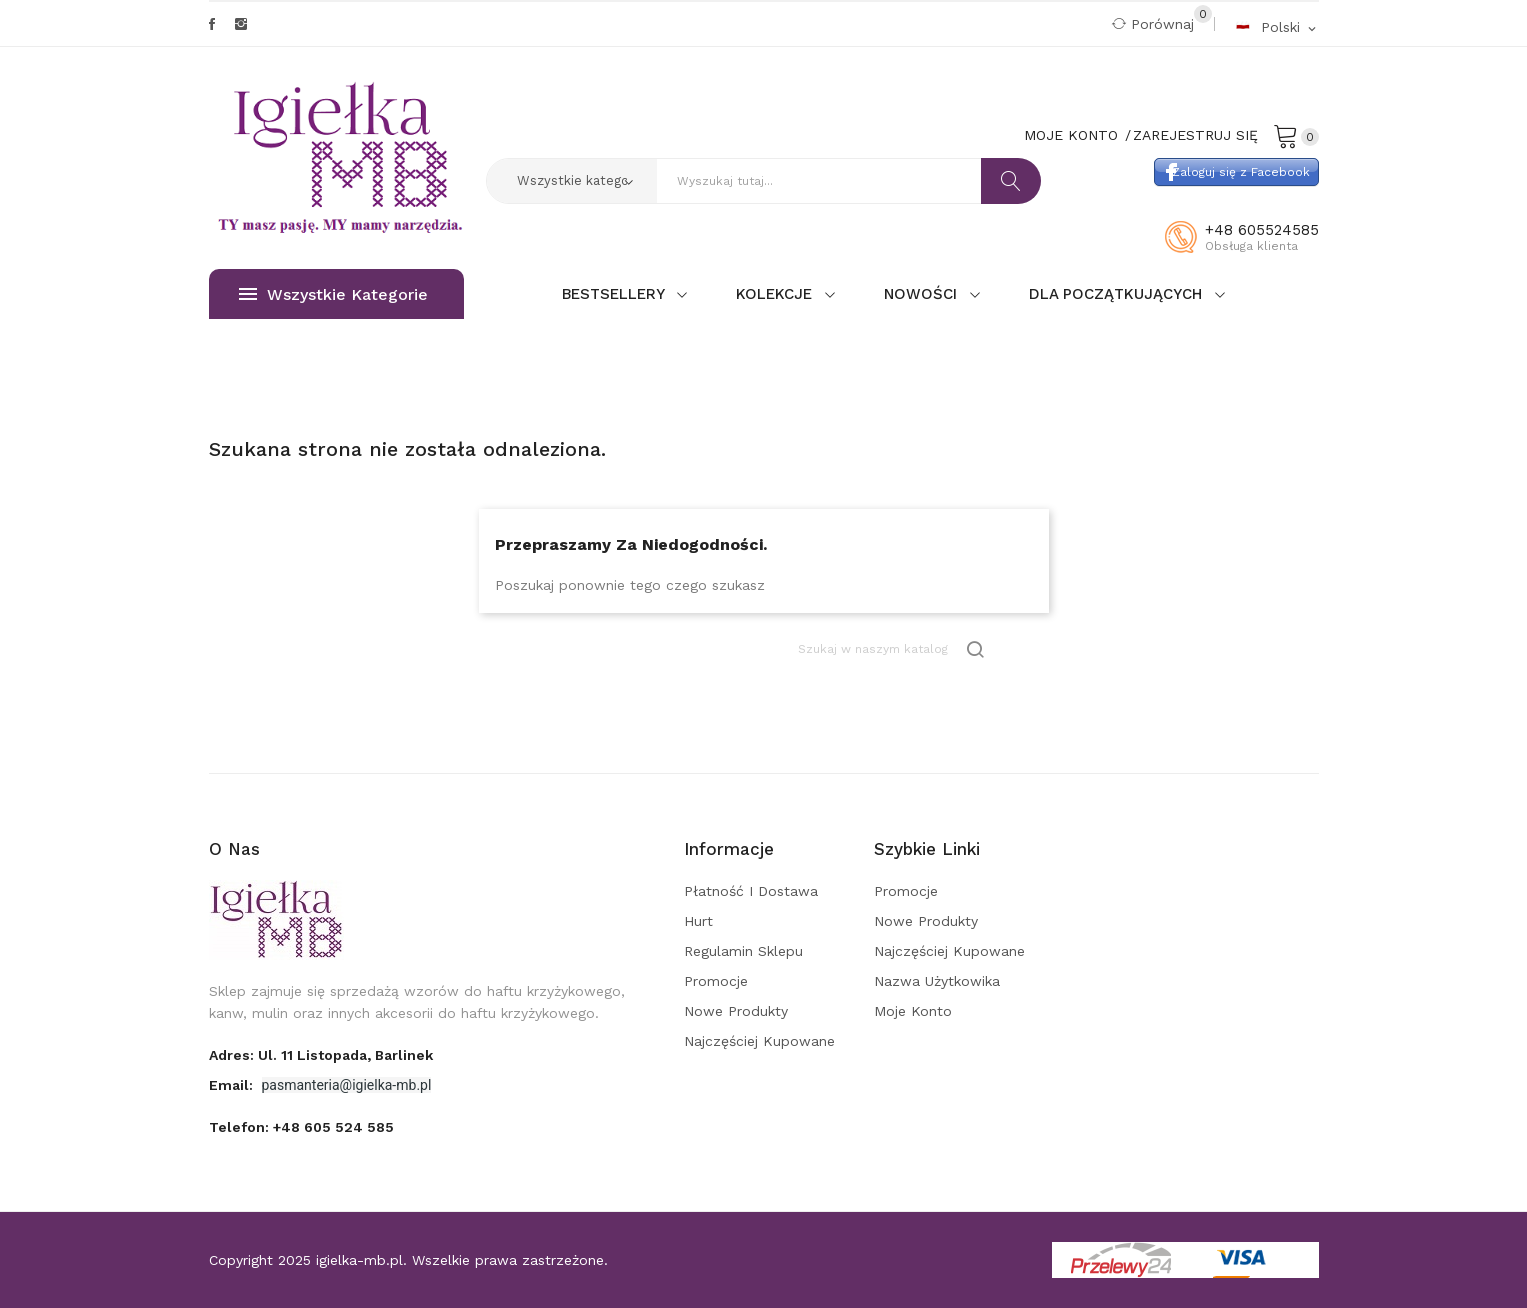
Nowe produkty (736, 1011)
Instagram (241, 24)
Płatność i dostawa (751, 891)
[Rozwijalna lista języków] (1277, 26)
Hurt (698, 921)
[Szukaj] (893, 649)
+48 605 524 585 (333, 1127)
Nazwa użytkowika (937, 981)
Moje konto (913, 1011)
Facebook (212, 24)
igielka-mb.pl (359, 1260)
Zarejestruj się (1195, 135)
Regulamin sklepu (743, 951)
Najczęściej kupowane (759, 1041)
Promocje (716, 981)
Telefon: (301, 1127)
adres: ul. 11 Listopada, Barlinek (321, 1055)
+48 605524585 (1262, 230)
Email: (233, 1085)
